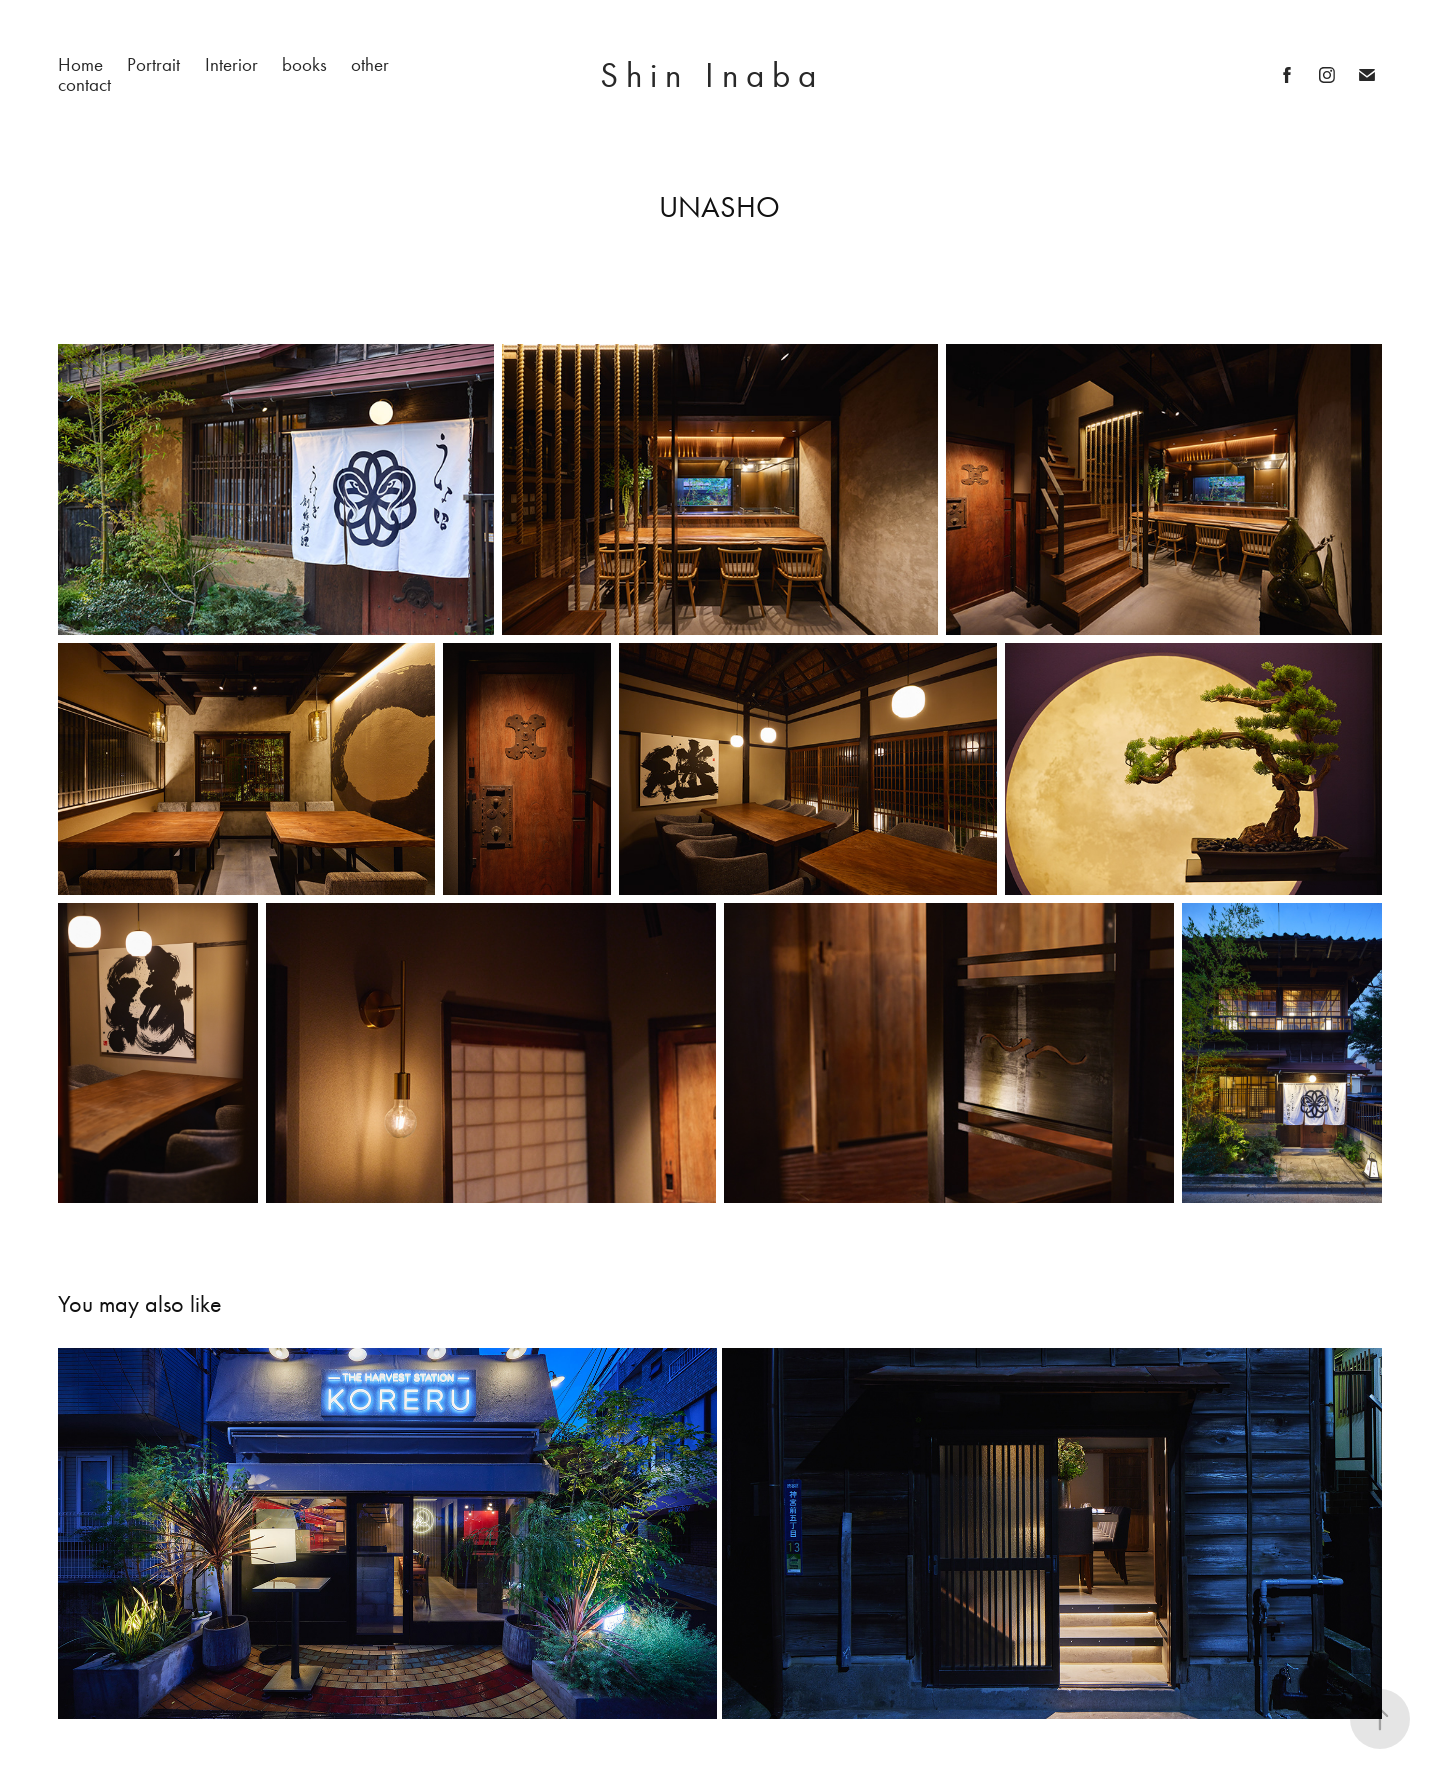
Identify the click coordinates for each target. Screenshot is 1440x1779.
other (370, 64)
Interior (231, 64)
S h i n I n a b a (720, 75)
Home (80, 64)
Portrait (153, 64)
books (304, 64)
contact (84, 84)
